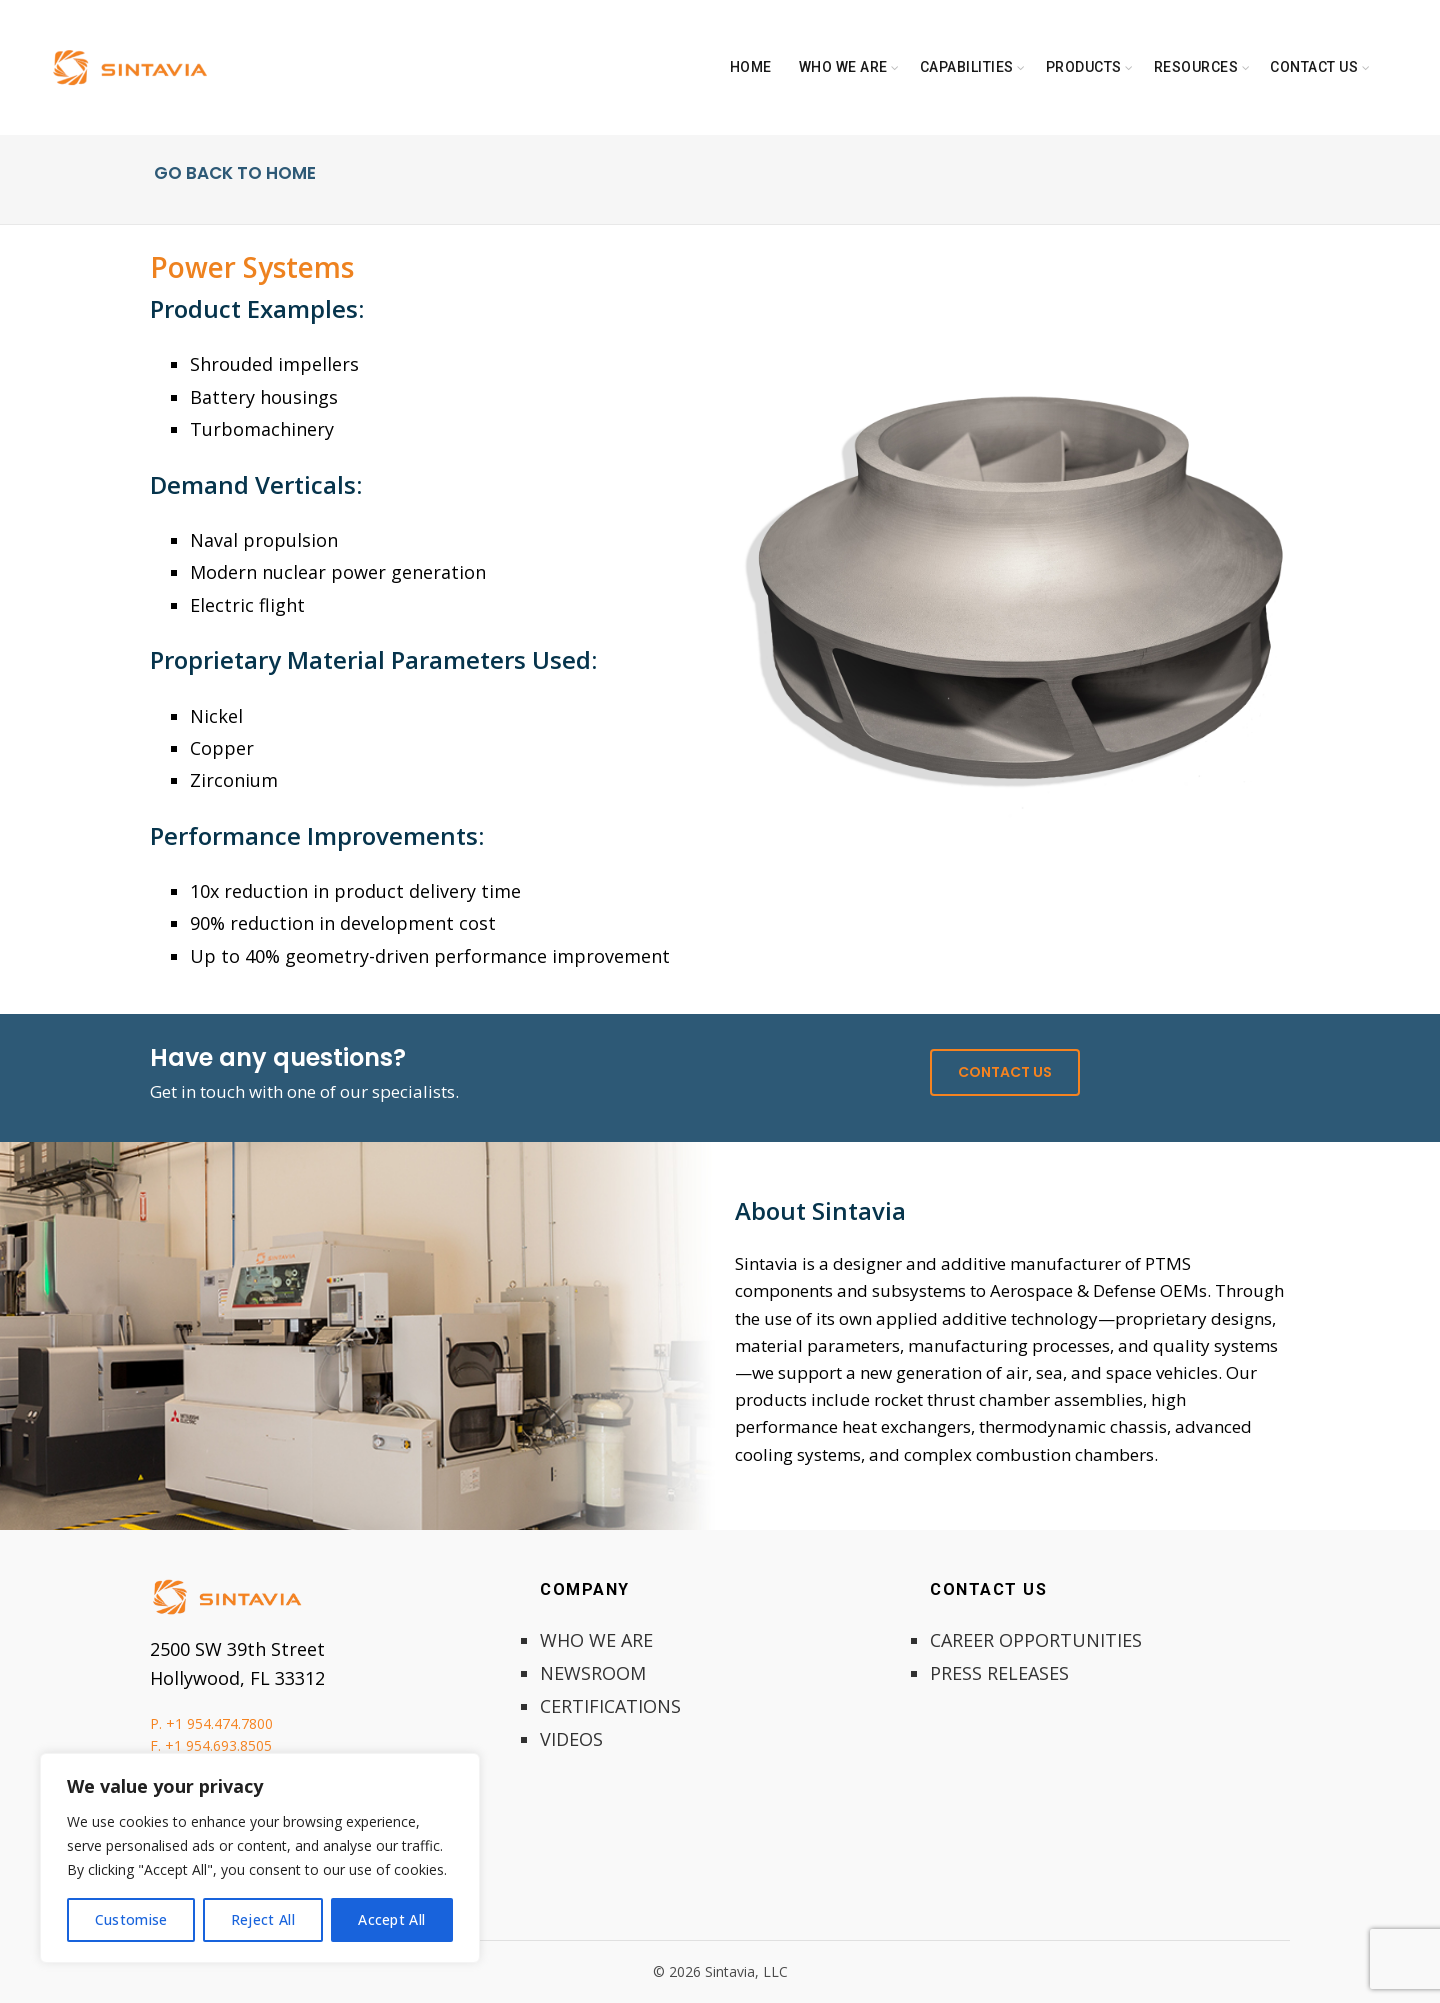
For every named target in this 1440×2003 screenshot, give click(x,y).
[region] (260, 1858)
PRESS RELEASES (999, 1673)
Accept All (391, 1919)
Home (751, 67)
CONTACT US (1005, 1072)
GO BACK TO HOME (233, 173)
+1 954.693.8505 (218, 1745)
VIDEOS (571, 1739)
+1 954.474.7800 (219, 1723)
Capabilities (967, 67)
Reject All (263, 1919)
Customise (131, 1919)
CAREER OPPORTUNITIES (1036, 1640)
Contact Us (1314, 67)
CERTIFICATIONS (610, 1706)
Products (1084, 67)
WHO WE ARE (596, 1640)
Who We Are (843, 67)
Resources (1196, 67)
